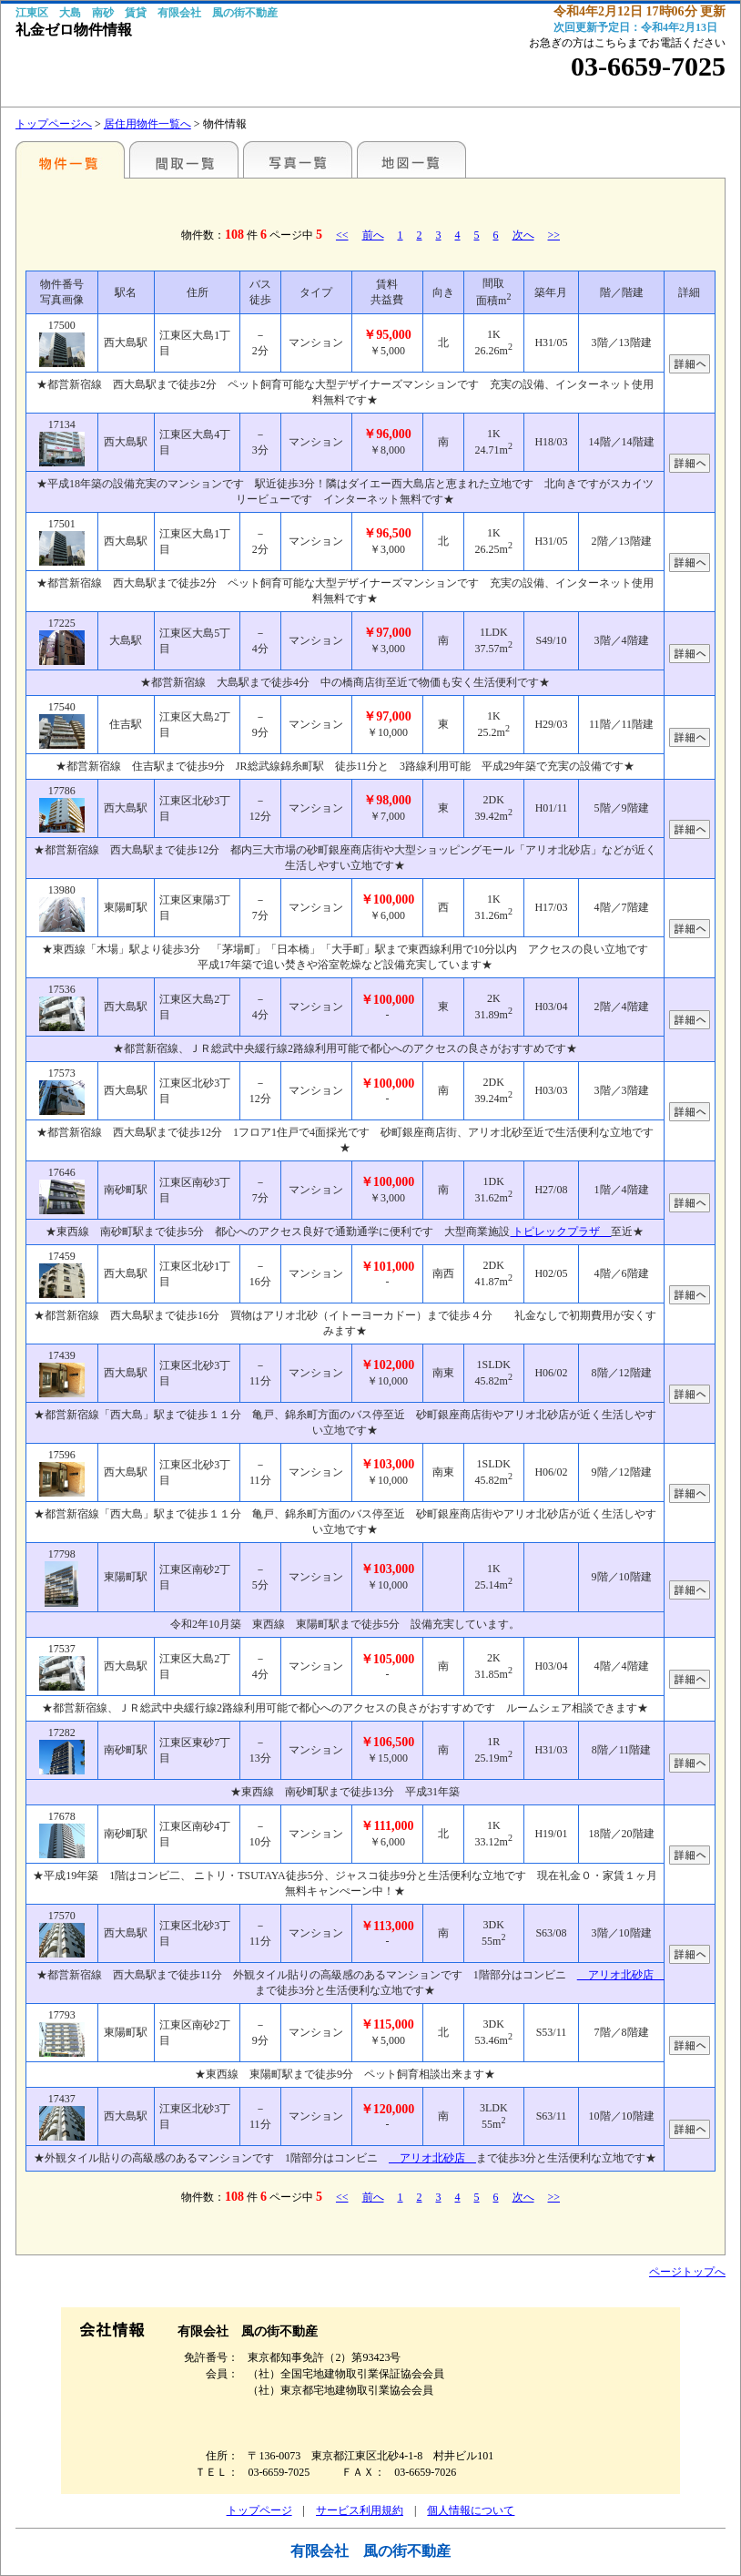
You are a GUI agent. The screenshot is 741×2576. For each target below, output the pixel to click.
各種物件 (70, 159)
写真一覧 (297, 159)
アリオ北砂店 (621, 1974)
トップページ (259, 2510)
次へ (523, 235)
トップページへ (53, 124)
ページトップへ (687, 2271)
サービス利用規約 (359, 2510)
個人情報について (470, 2510)
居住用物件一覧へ (147, 124)
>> (554, 235)
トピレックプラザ (560, 1231)
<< (342, 235)
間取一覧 (184, 159)
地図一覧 (411, 159)
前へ (373, 235)
